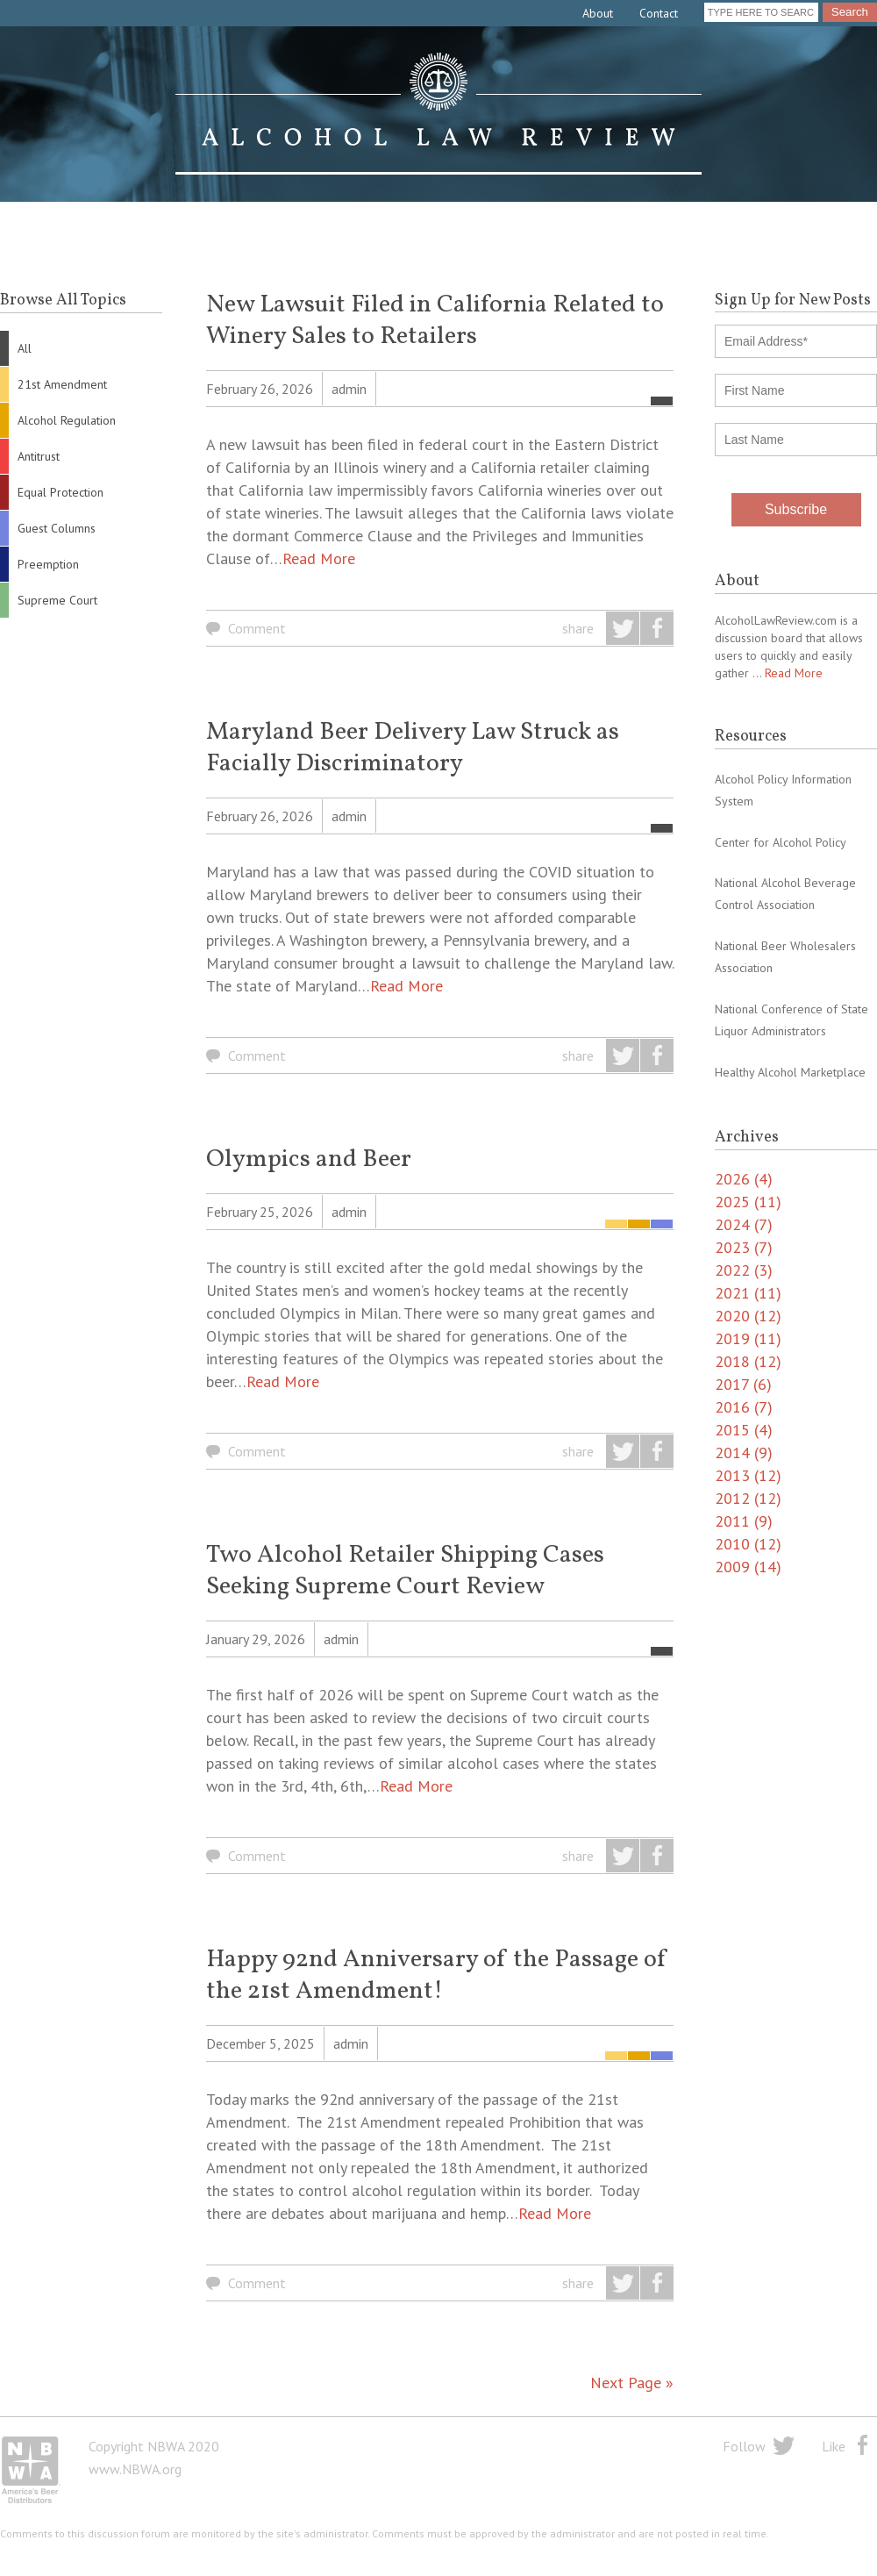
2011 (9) (744, 1521)
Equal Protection (60, 492)
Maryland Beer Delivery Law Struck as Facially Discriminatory (412, 748)
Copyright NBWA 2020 (154, 2446)
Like (833, 2446)
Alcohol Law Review (438, 114)
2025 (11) (748, 1201)
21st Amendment (62, 384)
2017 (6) (743, 1384)
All (25, 348)
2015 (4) (744, 1430)
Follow (744, 2446)
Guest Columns (57, 528)
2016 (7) (744, 1407)
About (597, 13)
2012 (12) (748, 1498)
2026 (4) (744, 1179)
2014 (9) (744, 1452)
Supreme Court (57, 600)
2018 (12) (748, 1361)
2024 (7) (744, 1224)
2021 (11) (748, 1293)
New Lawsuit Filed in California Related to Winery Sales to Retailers (435, 321)
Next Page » (632, 2382)
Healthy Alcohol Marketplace (790, 1072)
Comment (257, 628)
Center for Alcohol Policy (780, 842)
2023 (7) (744, 1247)
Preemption (48, 564)
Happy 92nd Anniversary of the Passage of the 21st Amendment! (437, 1975)
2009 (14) (748, 1566)
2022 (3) (744, 1270)
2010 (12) (748, 1544)
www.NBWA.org (135, 2469)
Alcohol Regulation (67, 420)
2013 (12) (748, 1475)
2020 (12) (748, 1316)
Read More (318, 558)
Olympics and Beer (308, 1159)
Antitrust (39, 456)
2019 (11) (748, 1338)
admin (349, 388)
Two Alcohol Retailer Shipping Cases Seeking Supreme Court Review (405, 1571)
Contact (658, 13)
